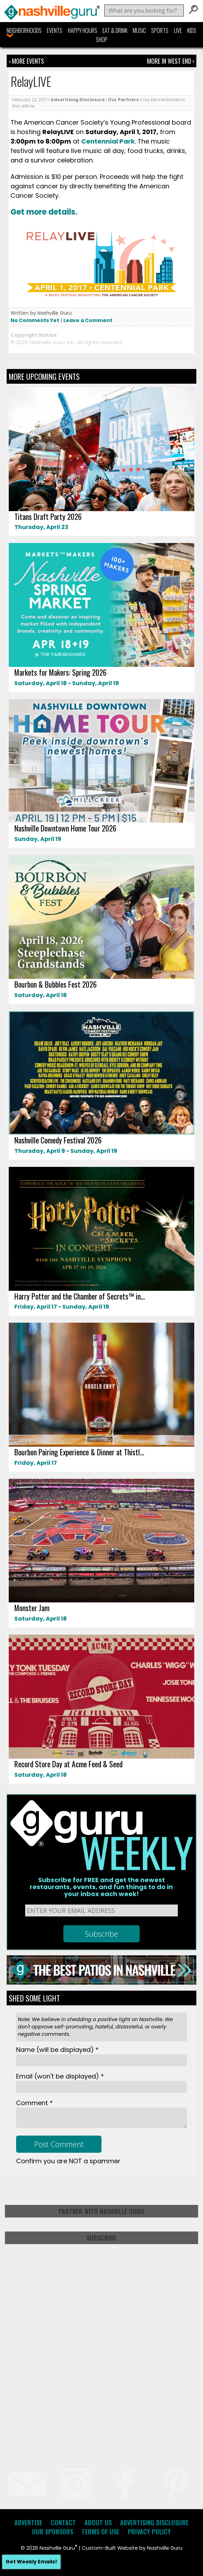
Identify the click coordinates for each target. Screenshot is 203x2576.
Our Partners (123, 100)
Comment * (34, 2102)
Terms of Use (100, 2531)
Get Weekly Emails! (31, 2561)
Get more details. (43, 212)
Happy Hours (82, 30)
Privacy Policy (149, 2531)
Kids (191, 30)
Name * (57, 2049)
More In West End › (170, 60)
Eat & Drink (115, 30)
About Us (98, 2522)
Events (54, 30)
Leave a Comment (87, 320)
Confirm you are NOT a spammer (68, 2161)
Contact (63, 2522)
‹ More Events (26, 60)
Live (178, 30)
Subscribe (101, 2237)
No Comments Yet (34, 320)
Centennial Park (108, 141)
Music (139, 30)
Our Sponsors (52, 2531)
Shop (101, 39)
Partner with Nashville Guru (101, 2211)
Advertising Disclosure (78, 100)
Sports (159, 30)
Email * (60, 2076)
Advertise (28, 2522)
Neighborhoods (24, 30)
